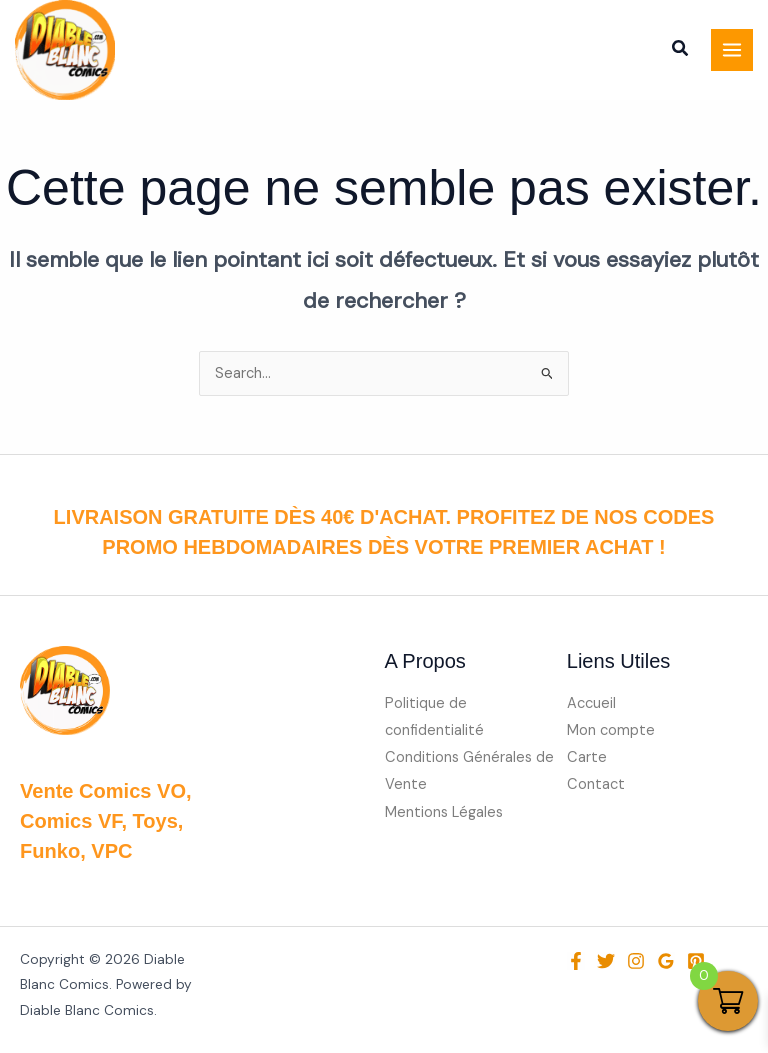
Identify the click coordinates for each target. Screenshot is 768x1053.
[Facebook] (576, 961)
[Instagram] (636, 961)
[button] (681, 52)
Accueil (591, 703)
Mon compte (611, 730)
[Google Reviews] (666, 961)
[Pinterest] (696, 961)
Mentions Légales (444, 812)
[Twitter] (606, 961)
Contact (596, 784)
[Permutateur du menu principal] (732, 50)
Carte (587, 757)
